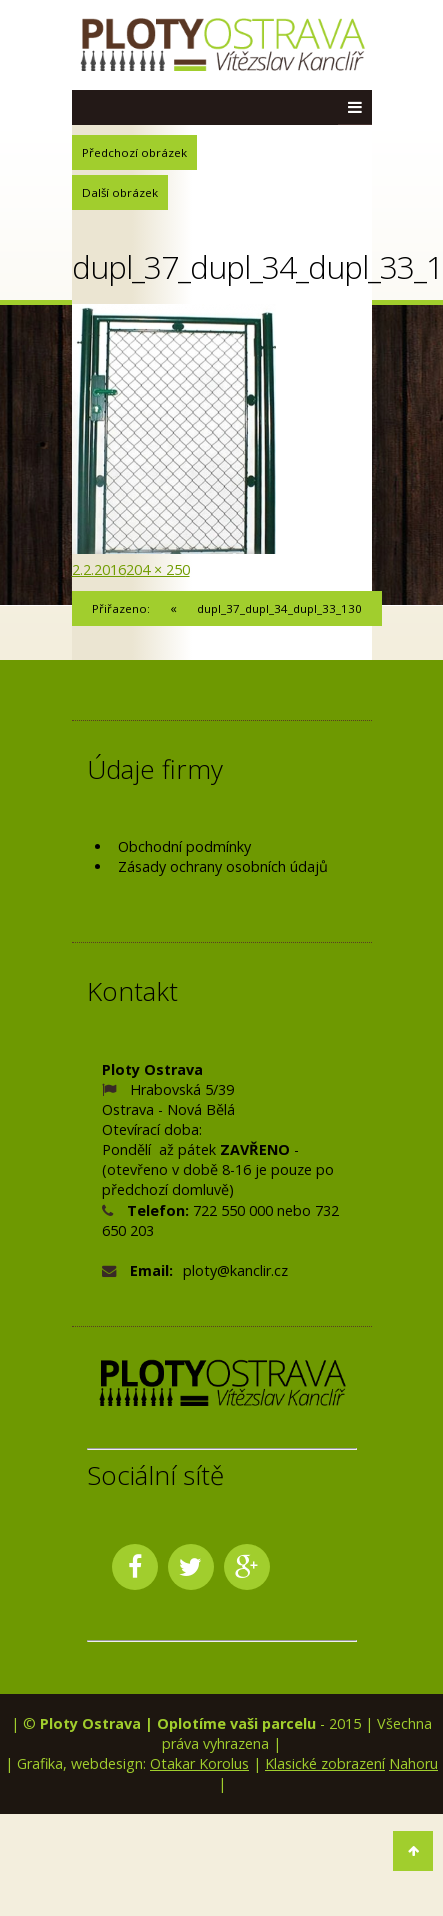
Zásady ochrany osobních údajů (223, 866)
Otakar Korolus (199, 1763)
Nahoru (413, 1763)
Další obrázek (120, 192)
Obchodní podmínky (184, 846)
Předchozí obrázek (134, 152)
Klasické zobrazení (325, 1763)
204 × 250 (158, 569)
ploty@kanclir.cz (235, 1270)
